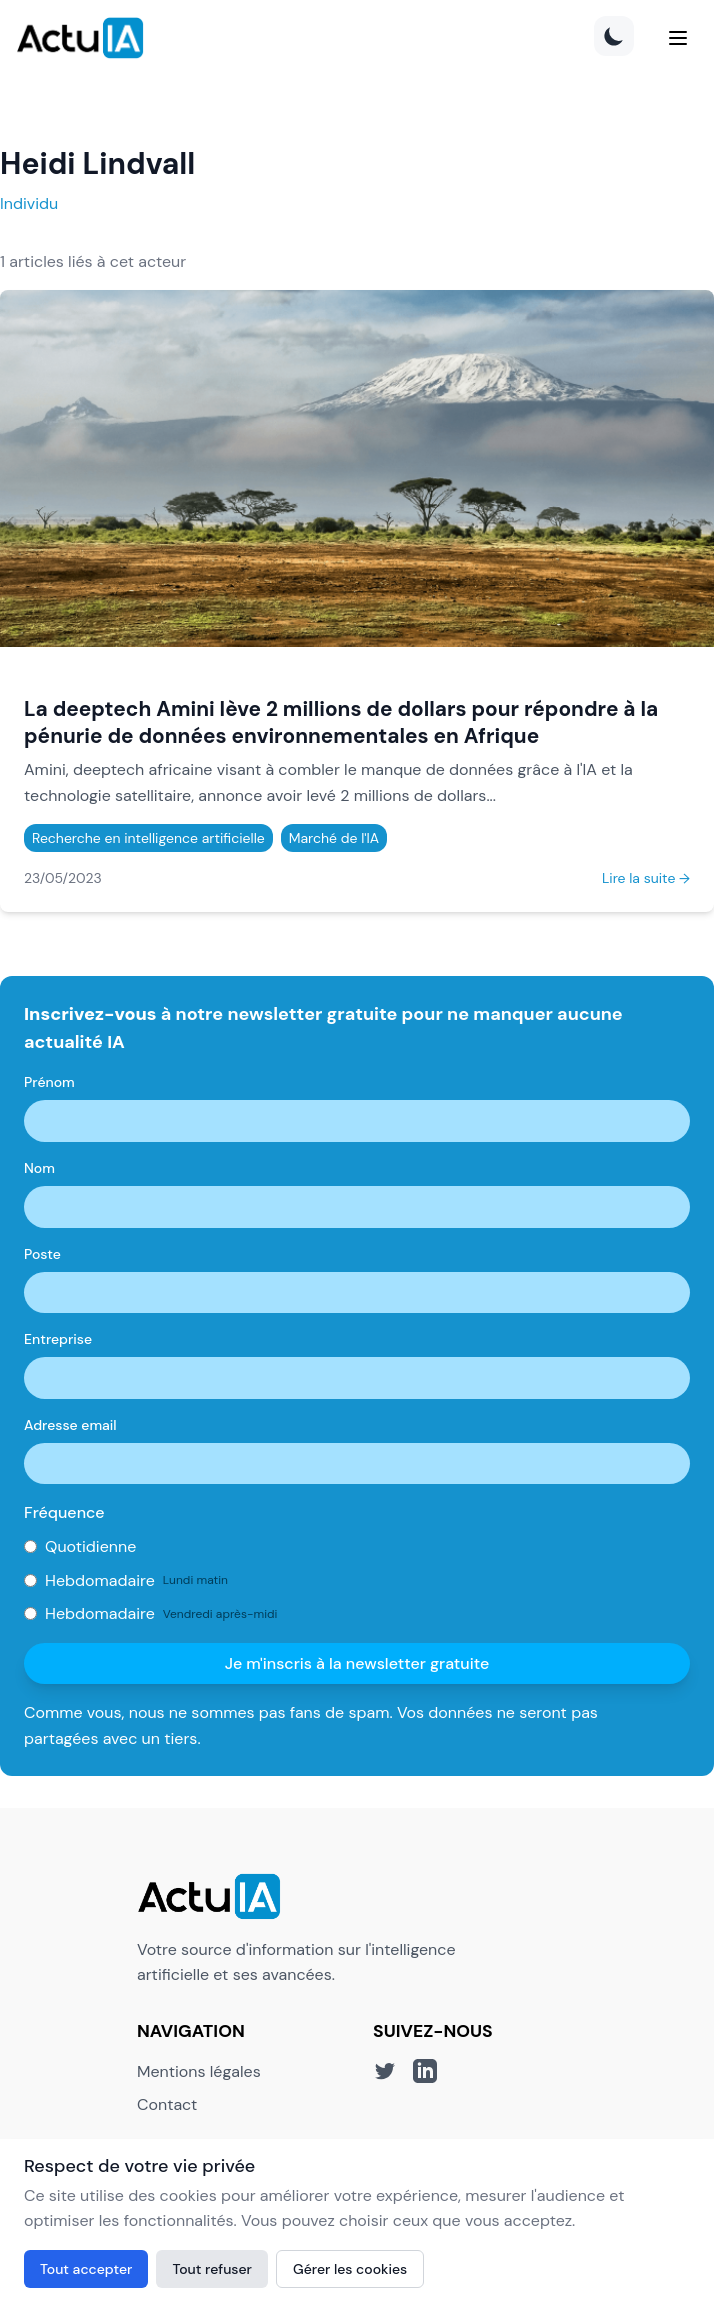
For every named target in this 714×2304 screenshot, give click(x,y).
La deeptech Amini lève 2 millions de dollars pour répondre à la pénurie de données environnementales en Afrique (341, 722)
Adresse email (70, 1425)
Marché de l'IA (334, 838)
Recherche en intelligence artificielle (148, 838)
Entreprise (58, 1339)
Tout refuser (212, 2269)
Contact (167, 2104)
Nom (39, 1168)
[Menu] (678, 38)
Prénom (49, 1082)
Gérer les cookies (350, 2269)
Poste (42, 1254)
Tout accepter (86, 2269)
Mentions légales (199, 2071)
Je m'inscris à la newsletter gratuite (357, 1663)
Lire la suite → (646, 878)
